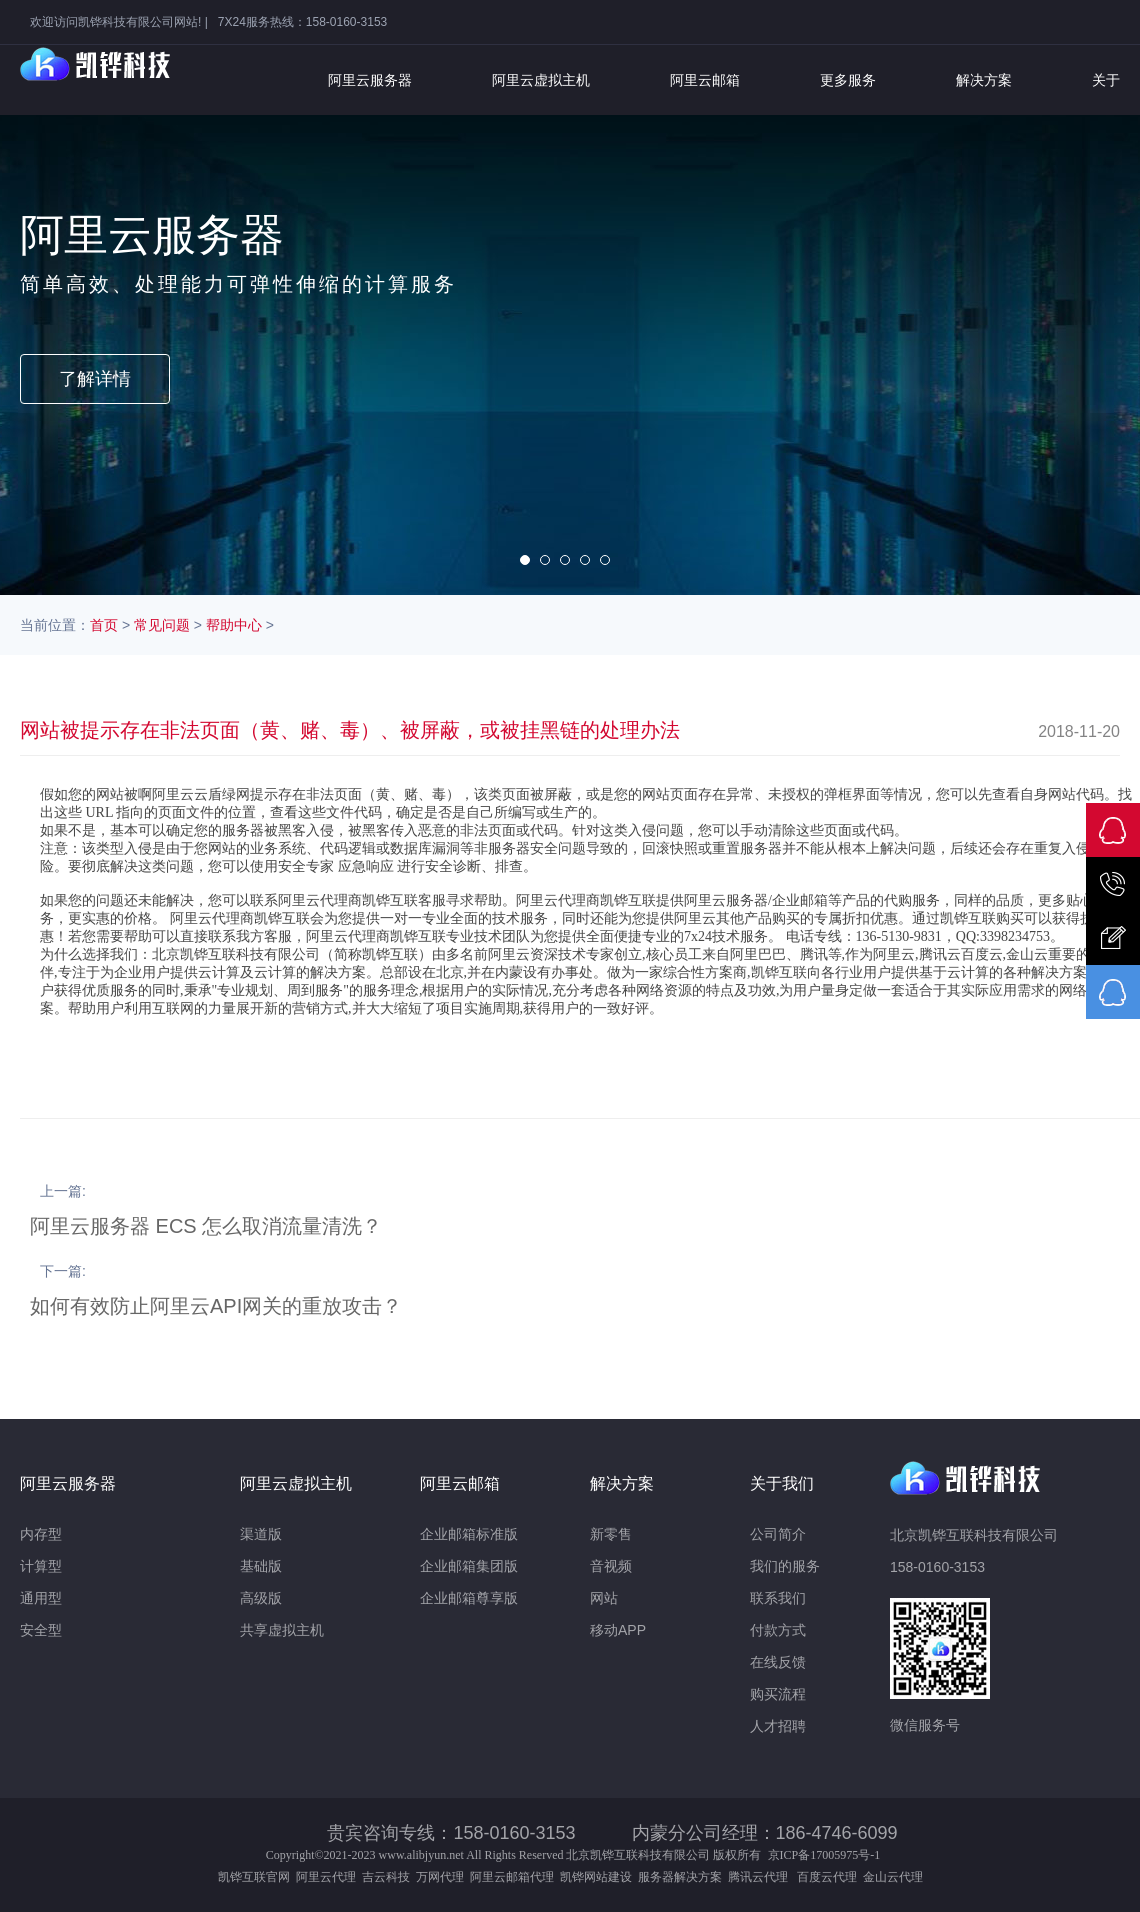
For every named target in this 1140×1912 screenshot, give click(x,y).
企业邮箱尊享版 (469, 1598)
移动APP (618, 1630)
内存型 (41, 1534)
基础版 (261, 1566)
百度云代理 (830, 1877)
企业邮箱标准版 (469, 1534)
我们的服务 (785, 1566)
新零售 (611, 1534)
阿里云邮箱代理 (512, 1877)
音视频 (611, 1566)
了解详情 (95, 379)
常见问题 (162, 625)
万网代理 (440, 1877)
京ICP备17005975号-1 (824, 1855)
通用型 (41, 1598)
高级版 (261, 1598)
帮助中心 (234, 625)
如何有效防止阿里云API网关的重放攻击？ (216, 1306)
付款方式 (778, 1630)
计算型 (41, 1566)
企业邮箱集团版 (469, 1566)
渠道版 (261, 1534)
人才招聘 (778, 1726)
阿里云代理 (326, 1877)
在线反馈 (778, 1662)
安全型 (41, 1630)
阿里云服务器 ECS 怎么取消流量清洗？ (206, 1226)
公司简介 (778, 1534)
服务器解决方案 (683, 1877)
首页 (104, 625)
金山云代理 (893, 1877)
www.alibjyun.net (421, 1855)
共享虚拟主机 (282, 1630)
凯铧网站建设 (596, 1877)
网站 (604, 1598)
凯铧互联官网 (254, 1877)
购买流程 (778, 1694)
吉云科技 (386, 1877)
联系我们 (778, 1598)
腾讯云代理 (761, 1877)
